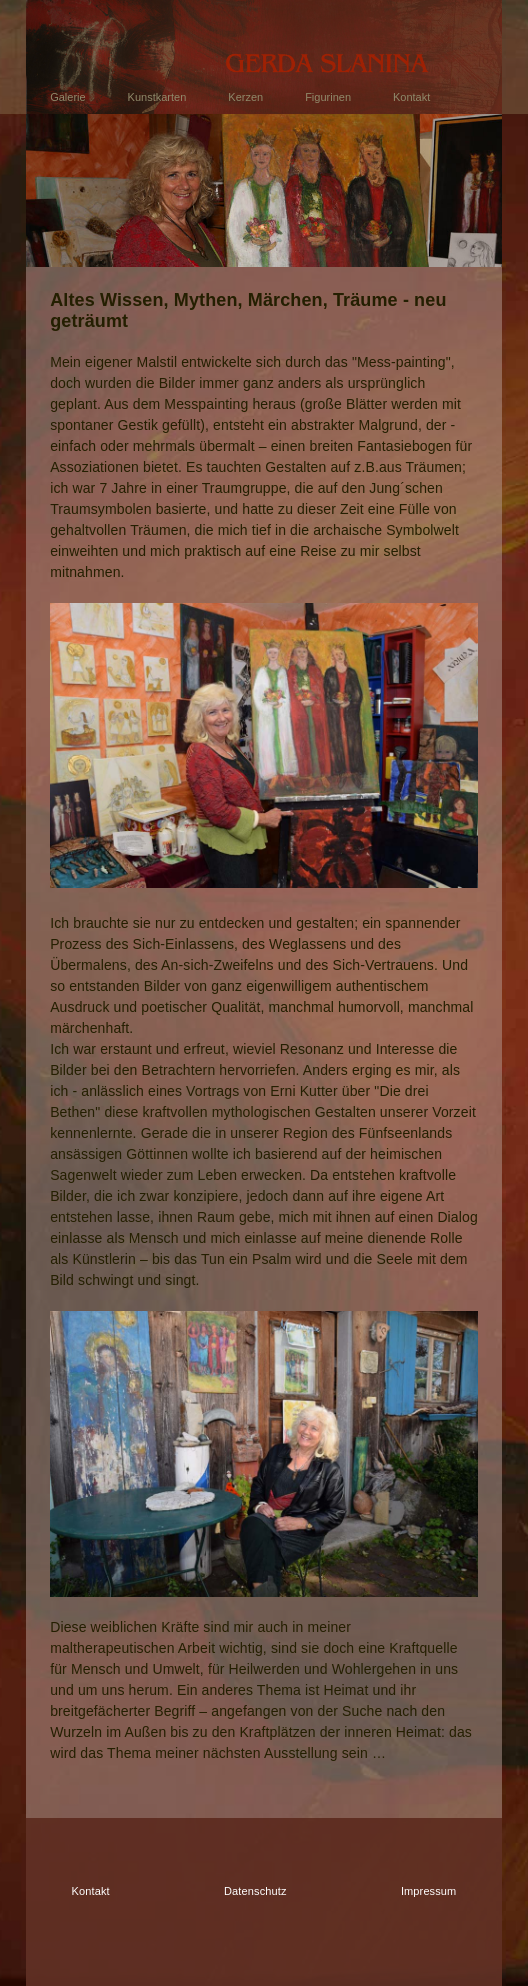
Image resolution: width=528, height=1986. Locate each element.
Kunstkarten (157, 97)
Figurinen (328, 97)
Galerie (67, 97)
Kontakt (411, 97)
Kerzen (245, 97)
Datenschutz (255, 1891)
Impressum (429, 1891)
